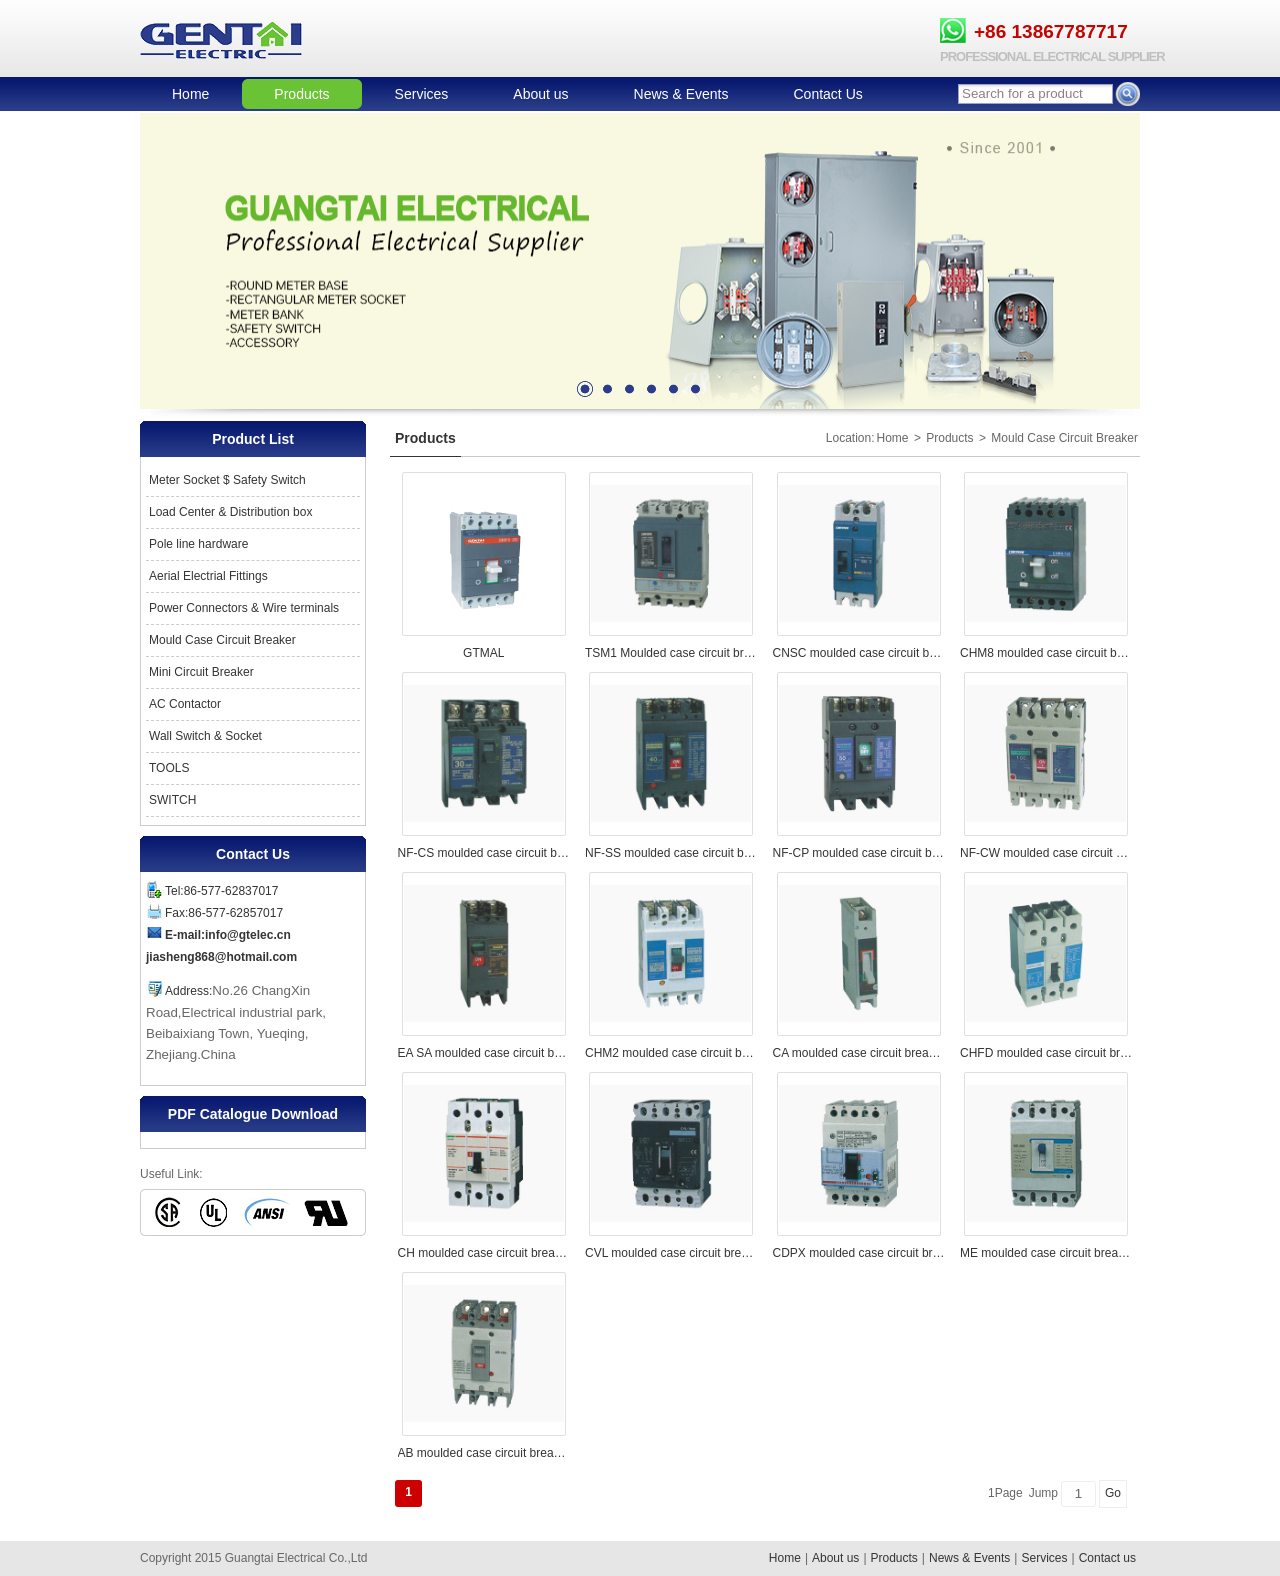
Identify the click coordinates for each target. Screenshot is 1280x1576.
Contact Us (828, 94)
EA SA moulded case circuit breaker (484, 1053)
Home (190, 94)
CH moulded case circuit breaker (484, 1253)
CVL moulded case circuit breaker (671, 1253)
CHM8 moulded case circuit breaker (1046, 653)
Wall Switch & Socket (205, 736)
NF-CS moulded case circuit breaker (484, 853)
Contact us (1107, 1558)
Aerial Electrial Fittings (208, 576)
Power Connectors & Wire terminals (244, 608)
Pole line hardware (198, 544)
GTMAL (483, 653)
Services (422, 94)
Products (301, 94)
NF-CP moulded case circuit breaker (859, 853)
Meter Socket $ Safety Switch (227, 480)
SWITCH (172, 800)
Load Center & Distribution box (230, 512)
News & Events (681, 94)
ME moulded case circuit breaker (1046, 1253)
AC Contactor (185, 704)
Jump (1043, 1493)
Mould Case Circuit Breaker (222, 640)
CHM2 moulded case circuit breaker (671, 1053)
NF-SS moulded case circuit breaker (671, 853)
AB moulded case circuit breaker (484, 1453)
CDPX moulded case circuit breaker (859, 1253)
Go (1113, 1493)
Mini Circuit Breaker (201, 672)
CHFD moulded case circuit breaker (1046, 1053)
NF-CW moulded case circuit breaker (1046, 853)
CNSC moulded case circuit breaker (859, 653)
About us (540, 94)
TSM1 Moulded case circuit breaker (671, 653)
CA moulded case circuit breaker (859, 1053)
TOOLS (169, 768)
